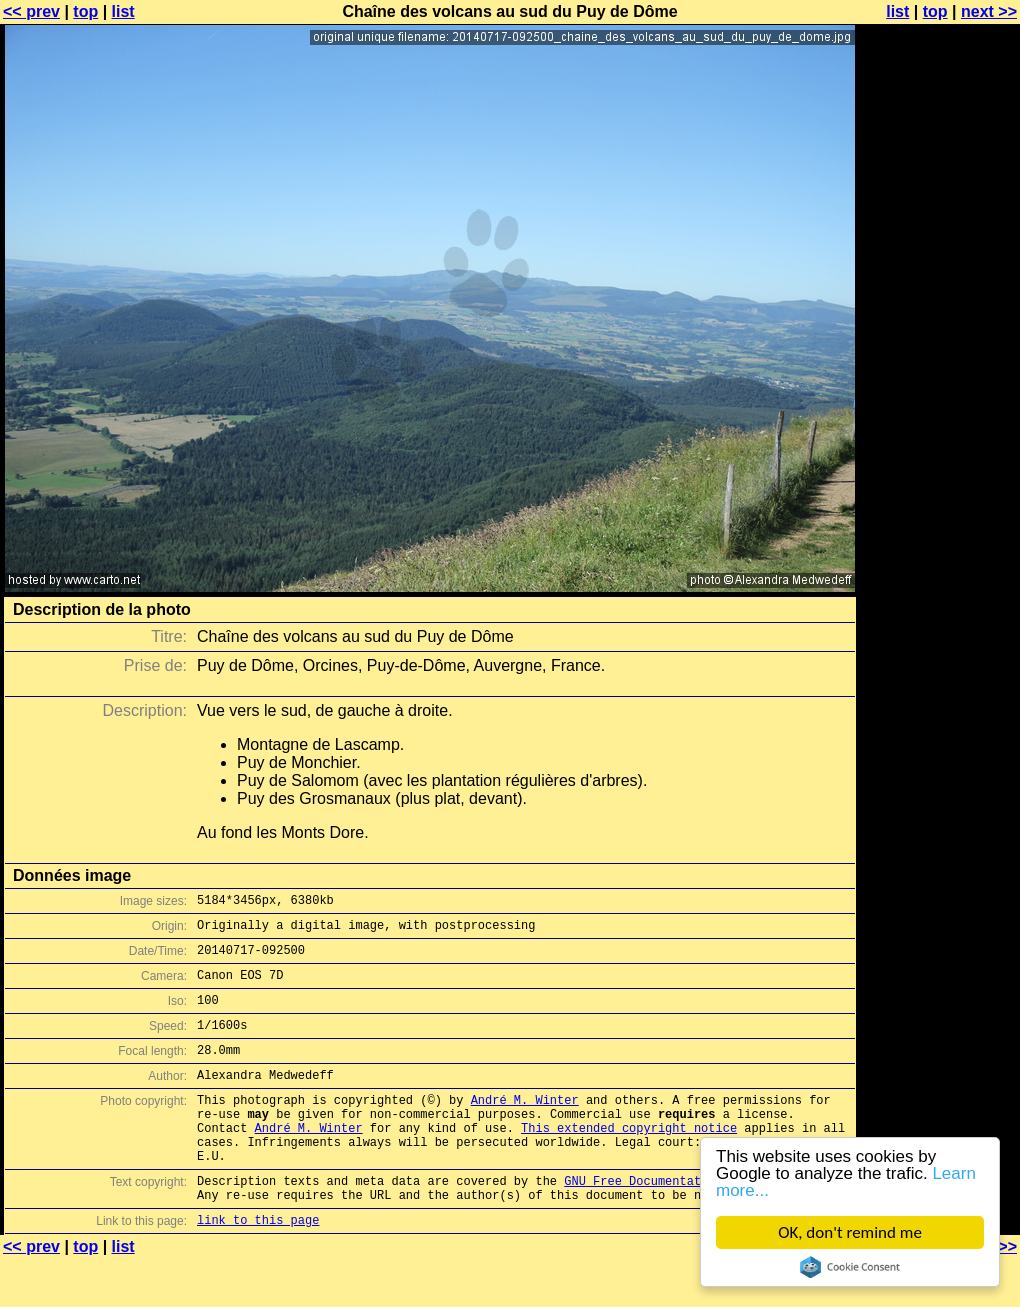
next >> (989, 11)
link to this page (258, 1267)
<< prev (31, 11)
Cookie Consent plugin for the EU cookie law (850, 1267)
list (123, 11)
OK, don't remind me (850, 1232)
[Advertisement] (939, 495)
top (85, 11)
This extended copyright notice (629, 1160)
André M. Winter (525, 1126)
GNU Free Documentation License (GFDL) (697, 1222)
